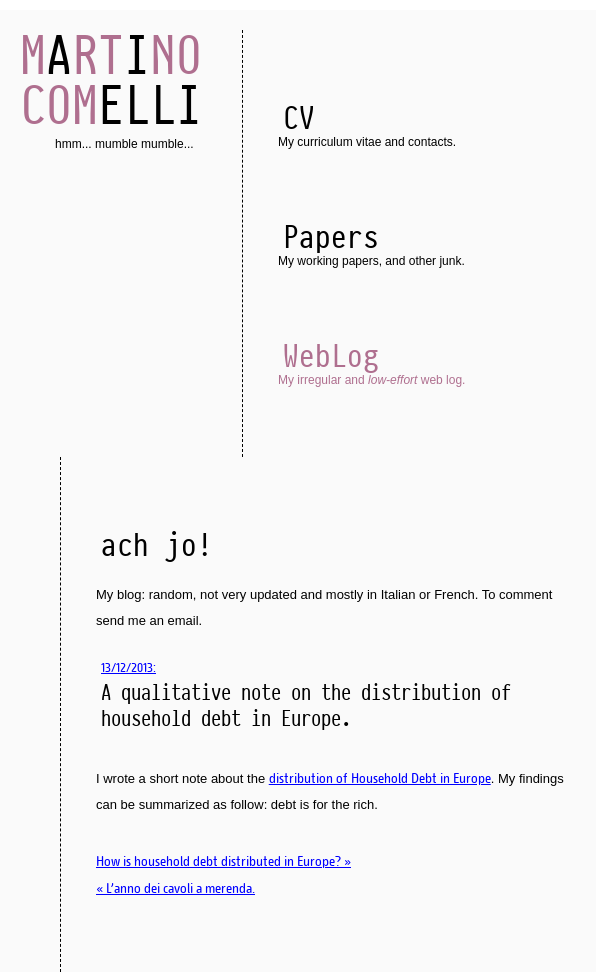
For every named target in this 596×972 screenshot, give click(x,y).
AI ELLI (111, 80)
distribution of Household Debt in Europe (380, 778)
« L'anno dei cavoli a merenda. (175, 888)
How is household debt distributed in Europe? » (223, 861)
